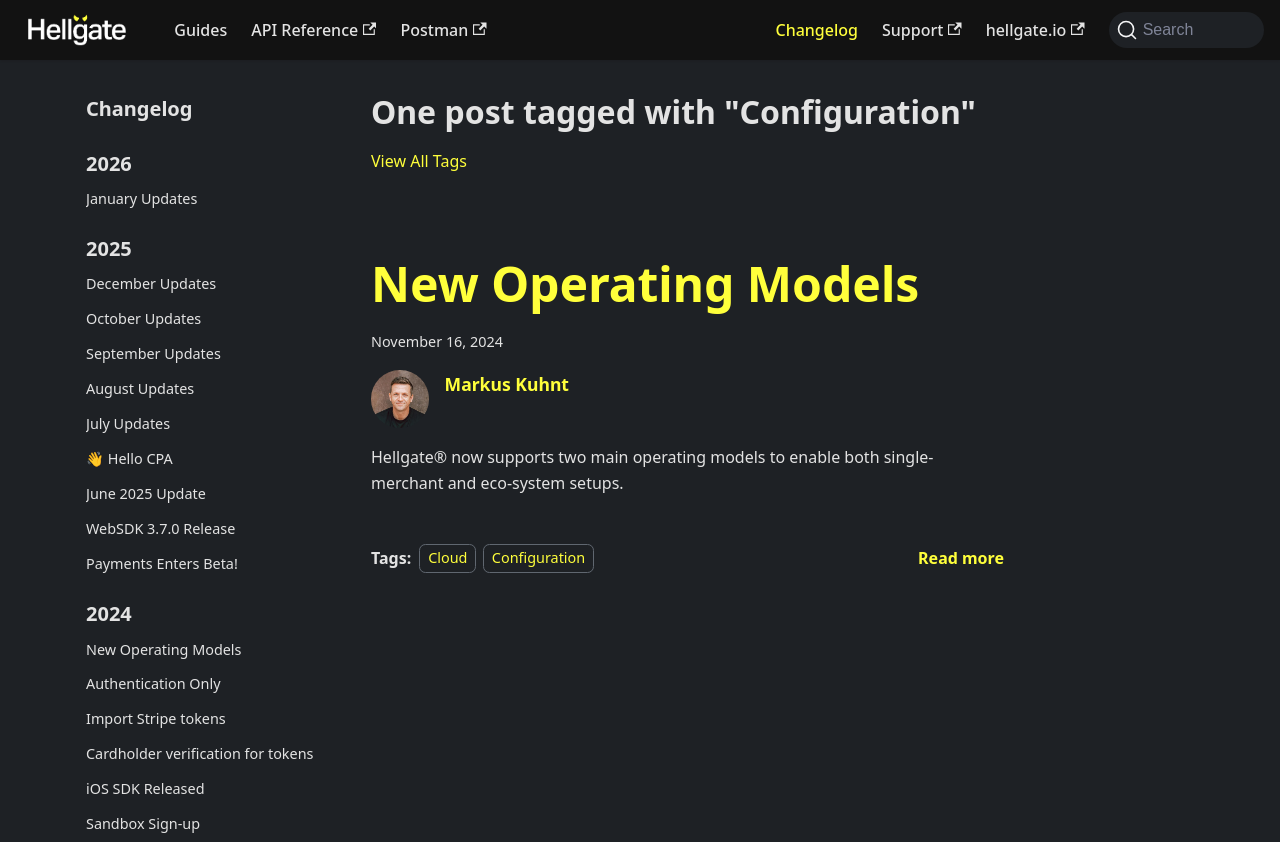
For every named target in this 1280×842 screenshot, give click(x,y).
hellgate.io (1035, 30)
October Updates (143, 318)
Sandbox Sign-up (143, 823)
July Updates (128, 423)
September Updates (153, 353)
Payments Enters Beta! (162, 563)
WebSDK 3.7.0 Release (160, 528)
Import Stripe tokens (156, 718)
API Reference (313, 30)
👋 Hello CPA (129, 458)
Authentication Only (153, 683)
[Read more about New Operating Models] (961, 558)
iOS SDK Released (145, 788)
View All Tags (419, 161)
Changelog (816, 30)
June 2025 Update (146, 493)
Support (922, 30)
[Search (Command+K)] (1186, 30)
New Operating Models (163, 649)
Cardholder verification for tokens (199, 753)
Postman (443, 30)
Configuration (538, 558)
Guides (200, 30)
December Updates (151, 283)
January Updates (141, 198)
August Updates (140, 388)
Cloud (447, 558)
